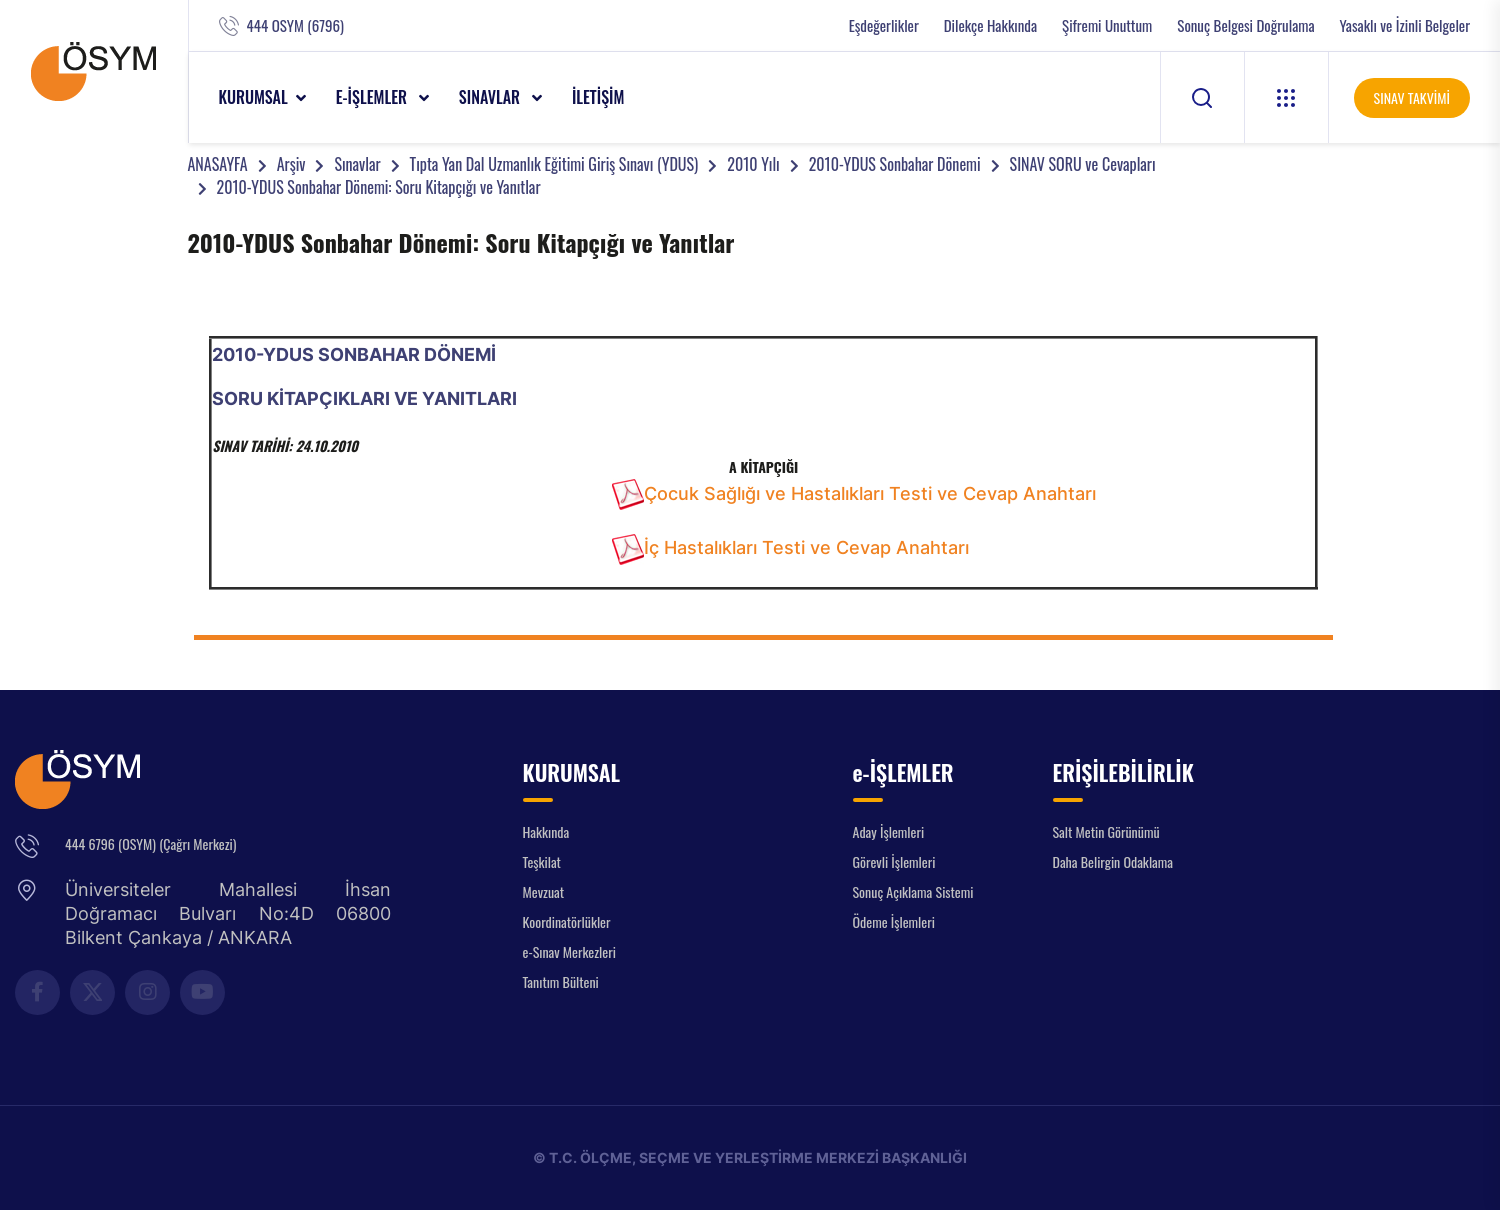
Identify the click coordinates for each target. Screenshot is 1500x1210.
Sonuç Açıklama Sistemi (913, 891)
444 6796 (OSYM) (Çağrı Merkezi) (150, 843)
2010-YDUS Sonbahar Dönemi (895, 164)
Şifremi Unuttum (1107, 25)
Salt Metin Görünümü (1106, 831)
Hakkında (546, 831)
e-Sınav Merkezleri (569, 951)
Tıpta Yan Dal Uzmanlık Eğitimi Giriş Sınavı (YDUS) (554, 164)
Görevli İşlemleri (894, 861)
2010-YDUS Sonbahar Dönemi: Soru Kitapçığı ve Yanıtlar (379, 187)
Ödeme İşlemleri (894, 921)
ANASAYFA (218, 164)
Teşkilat (542, 861)
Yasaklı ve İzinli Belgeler (1405, 25)
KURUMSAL (253, 97)
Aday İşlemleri (889, 831)
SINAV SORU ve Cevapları (1083, 164)
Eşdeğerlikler (884, 25)
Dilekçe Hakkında (990, 25)
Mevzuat (544, 891)
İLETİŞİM (598, 97)
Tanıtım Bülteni (561, 981)
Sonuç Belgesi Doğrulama (1245, 25)
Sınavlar (357, 164)
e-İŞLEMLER (373, 97)
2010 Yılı (753, 164)
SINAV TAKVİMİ (1412, 97)
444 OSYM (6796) (295, 25)
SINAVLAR (491, 97)
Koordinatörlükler (567, 921)
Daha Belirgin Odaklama (1113, 861)
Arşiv (291, 164)
